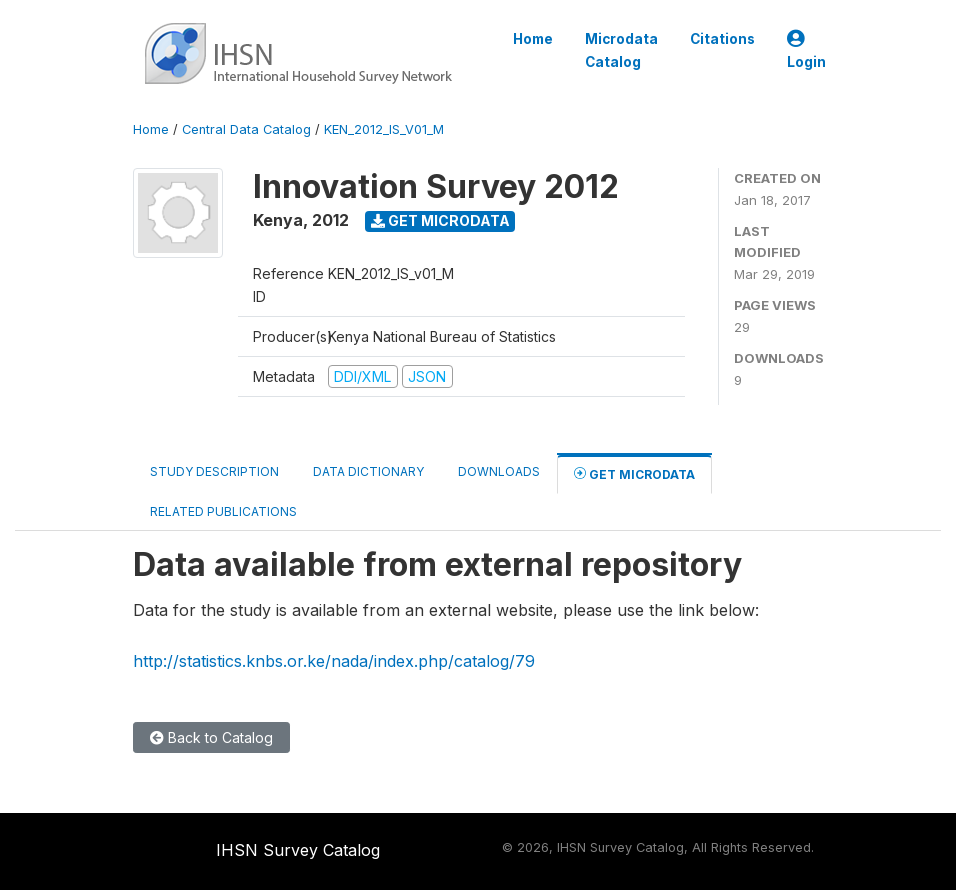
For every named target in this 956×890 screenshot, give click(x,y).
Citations (722, 39)
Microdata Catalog (621, 50)
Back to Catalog (211, 737)
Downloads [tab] (499, 471)
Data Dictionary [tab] (368, 471)
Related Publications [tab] (223, 511)
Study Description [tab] (214, 471)
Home (533, 39)
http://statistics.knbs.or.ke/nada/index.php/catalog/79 (334, 661)
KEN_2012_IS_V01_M (384, 129)
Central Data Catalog (246, 129)
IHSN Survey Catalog (298, 850)
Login (806, 50)
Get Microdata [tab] (634, 473)
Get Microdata (440, 220)
